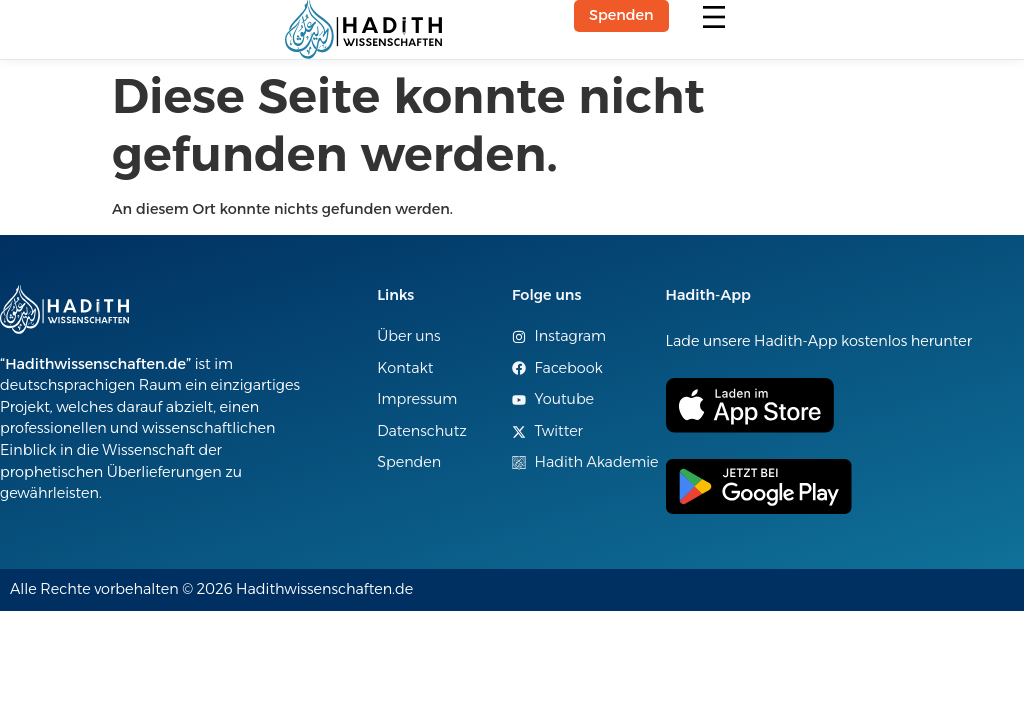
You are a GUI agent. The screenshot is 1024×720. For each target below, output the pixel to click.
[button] (714, 18)
